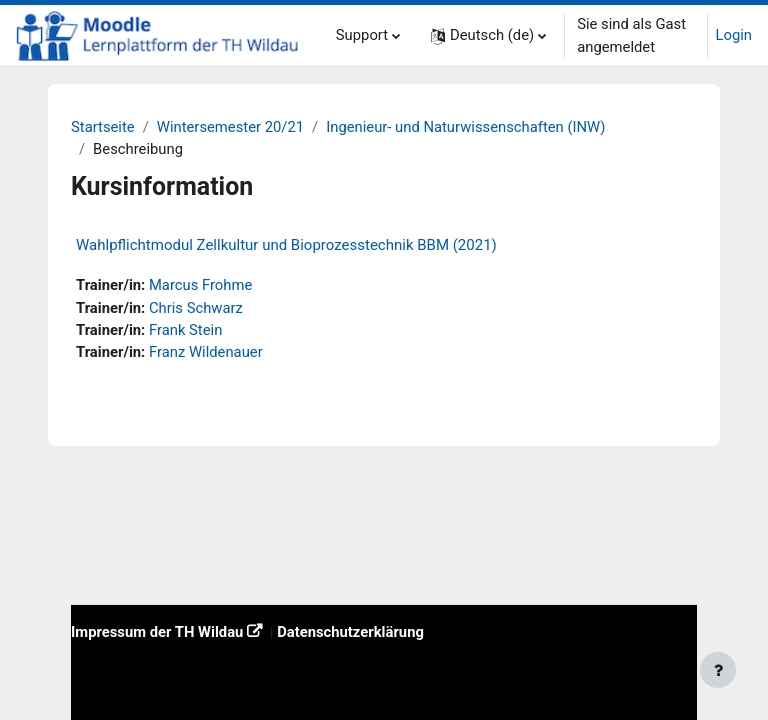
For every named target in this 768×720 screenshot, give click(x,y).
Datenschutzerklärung (350, 632)
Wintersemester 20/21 (230, 127)
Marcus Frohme (200, 285)
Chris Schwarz (196, 308)
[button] (488, 35)
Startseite (103, 127)
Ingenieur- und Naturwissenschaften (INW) (465, 127)
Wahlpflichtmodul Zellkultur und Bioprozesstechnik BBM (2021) (286, 245)
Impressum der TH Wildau (157, 632)
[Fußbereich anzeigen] (718, 670)
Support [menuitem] (362, 35)
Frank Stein (185, 330)
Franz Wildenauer (206, 352)
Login (734, 35)
